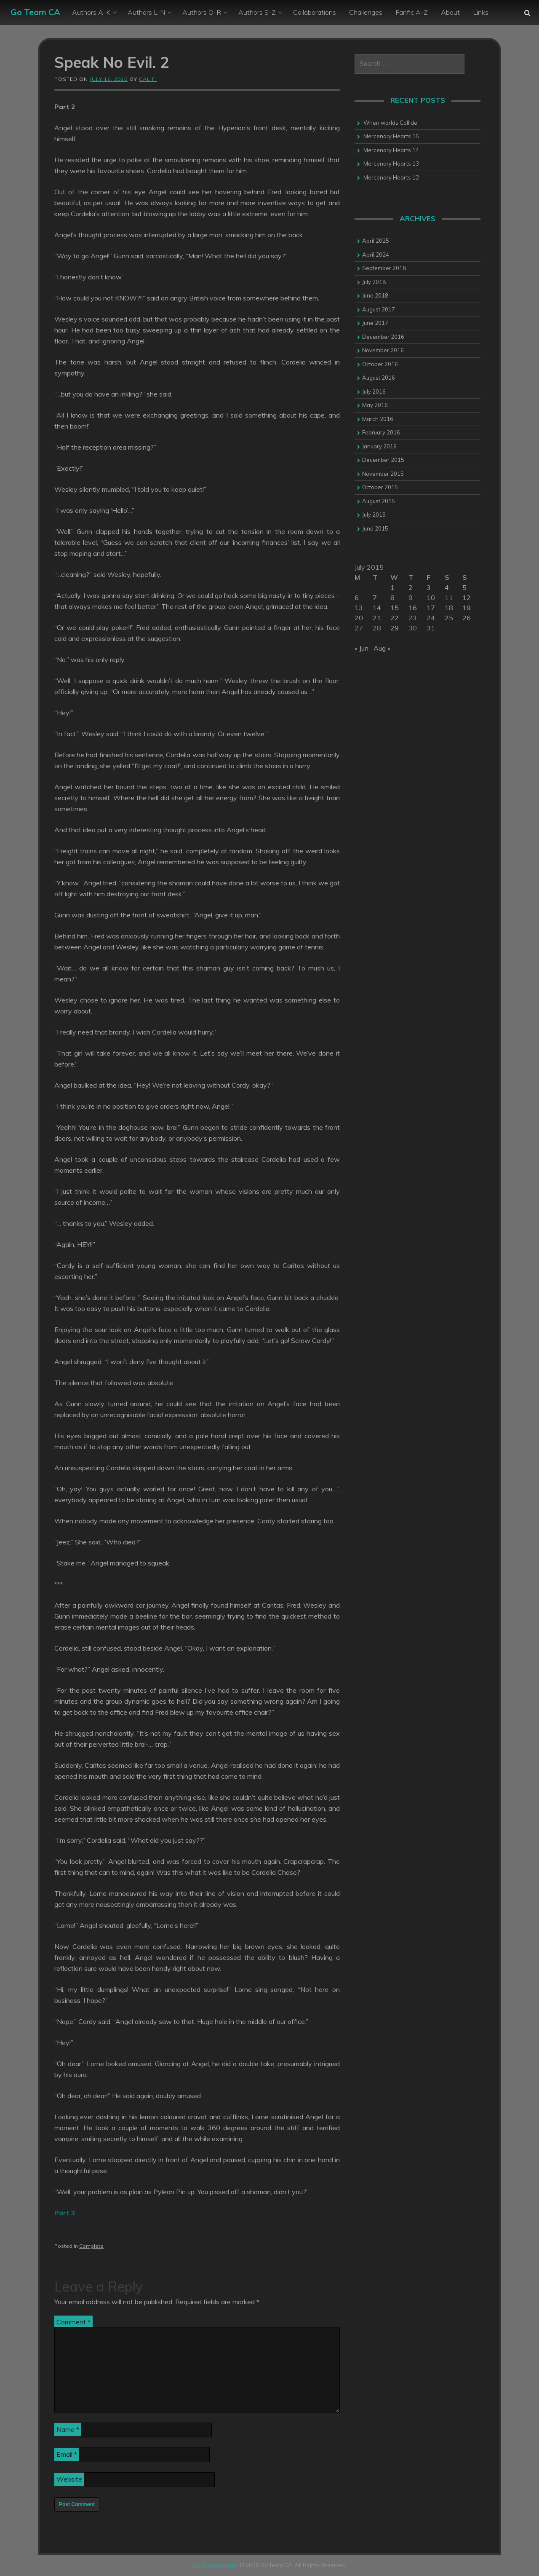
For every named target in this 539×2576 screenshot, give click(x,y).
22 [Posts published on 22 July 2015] (394, 618)
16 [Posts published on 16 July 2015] (412, 607)
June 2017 (375, 322)
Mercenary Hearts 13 (391, 163)
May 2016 (375, 405)
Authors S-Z (257, 12)
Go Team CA (35, 12)
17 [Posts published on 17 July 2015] (431, 607)
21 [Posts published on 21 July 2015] (377, 618)
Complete (91, 2246)
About (450, 12)
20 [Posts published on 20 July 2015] (359, 618)
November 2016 (383, 350)
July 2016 (374, 391)
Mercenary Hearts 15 (391, 136)
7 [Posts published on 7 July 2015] (375, 597)
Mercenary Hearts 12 (391, 177)
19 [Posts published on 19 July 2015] (466, 607)
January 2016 (379, 446)
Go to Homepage (214, 2565)
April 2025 (375, 240)
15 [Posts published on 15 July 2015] (394, 607)
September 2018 (384, 268)
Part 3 (64, 2213)
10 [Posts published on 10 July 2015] (431, 597)
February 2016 (381, 432)
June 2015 (375, 528)
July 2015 (374, 514)
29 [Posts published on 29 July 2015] (394, 628)
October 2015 (380, 487)
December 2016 (383, 336)
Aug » (382, 648)
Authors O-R (201, 12)
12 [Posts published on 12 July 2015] (466, 597)
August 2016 (378, 377)
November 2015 (383, 473)
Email (66, 2454)
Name (67, 2429)
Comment (73, 2322)
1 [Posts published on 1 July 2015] (392, 587)
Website (69, 2479)
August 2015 (378, 501)
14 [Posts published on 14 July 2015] (377, 607)
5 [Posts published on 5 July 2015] (464, 587)
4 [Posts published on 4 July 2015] (447, 587)
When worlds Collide (390, 122)
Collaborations (314, 12)
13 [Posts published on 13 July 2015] (359, 607)
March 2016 (377, 418)
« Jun (361, 648)
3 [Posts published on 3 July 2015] (429, 587)
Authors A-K (91, 12)
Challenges (365, 12)
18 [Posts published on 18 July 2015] (449, 607)
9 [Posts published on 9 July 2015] (410, 597)
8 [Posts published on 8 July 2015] (392, 597)
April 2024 (375, 254)
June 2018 (375, 295)
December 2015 (383, 459)
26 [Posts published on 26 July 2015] (466, 618)
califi (148, 79)
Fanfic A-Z (411, 12)
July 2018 (374, 282)
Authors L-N (146, 12)
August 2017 (378, 309)
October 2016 (380, 364)
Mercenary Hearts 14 (391, 150)
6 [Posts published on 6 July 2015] (357, 597)
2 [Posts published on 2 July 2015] (410, 587)
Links (480, 12)
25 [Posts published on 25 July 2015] (449, 618)
